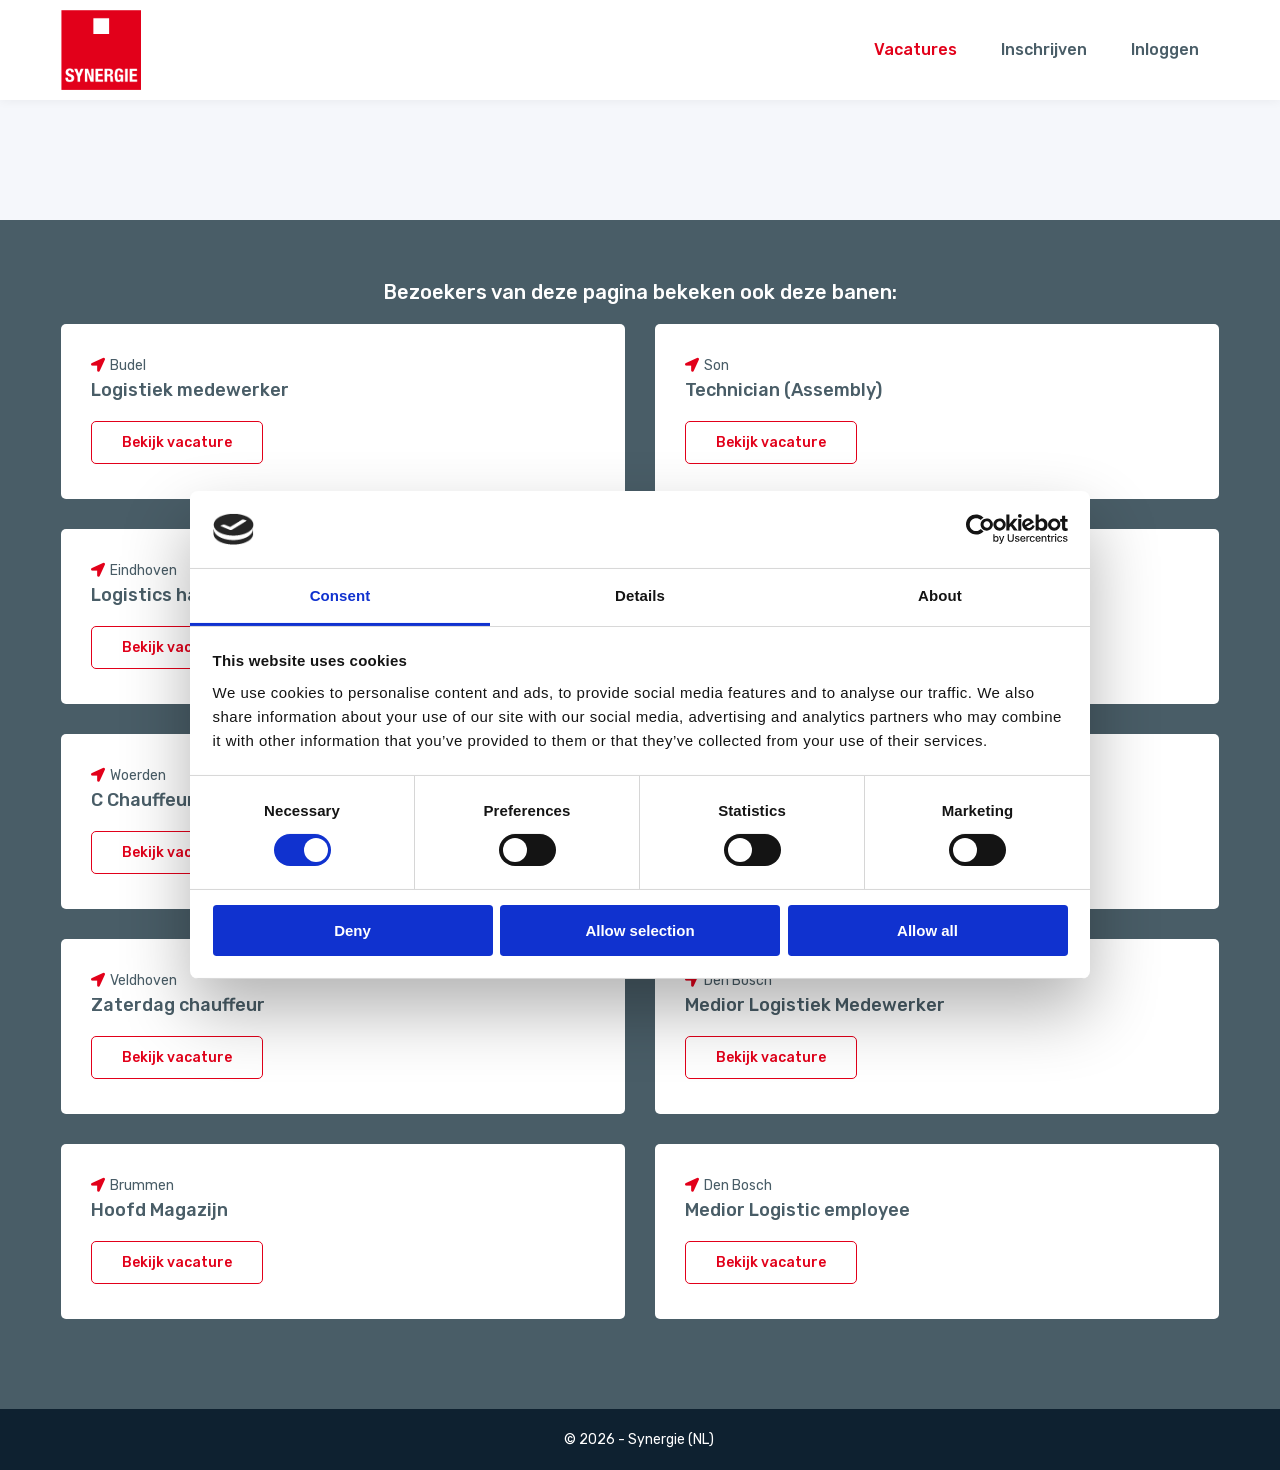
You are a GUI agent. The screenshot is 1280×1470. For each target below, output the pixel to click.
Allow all (927, 930)
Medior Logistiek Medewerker (815, 1005)
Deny (352, 930)
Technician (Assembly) (783, 390)
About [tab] (940, 595)
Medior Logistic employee (797, 1210)
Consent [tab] (340, 595)
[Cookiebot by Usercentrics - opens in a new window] (980, 529)
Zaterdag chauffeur (178, 1005)
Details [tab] (640, 595)
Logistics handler (167, 595)
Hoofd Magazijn (159, 1210)
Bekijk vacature (177, 442)
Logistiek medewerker (190, 390)
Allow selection (639, 930)
